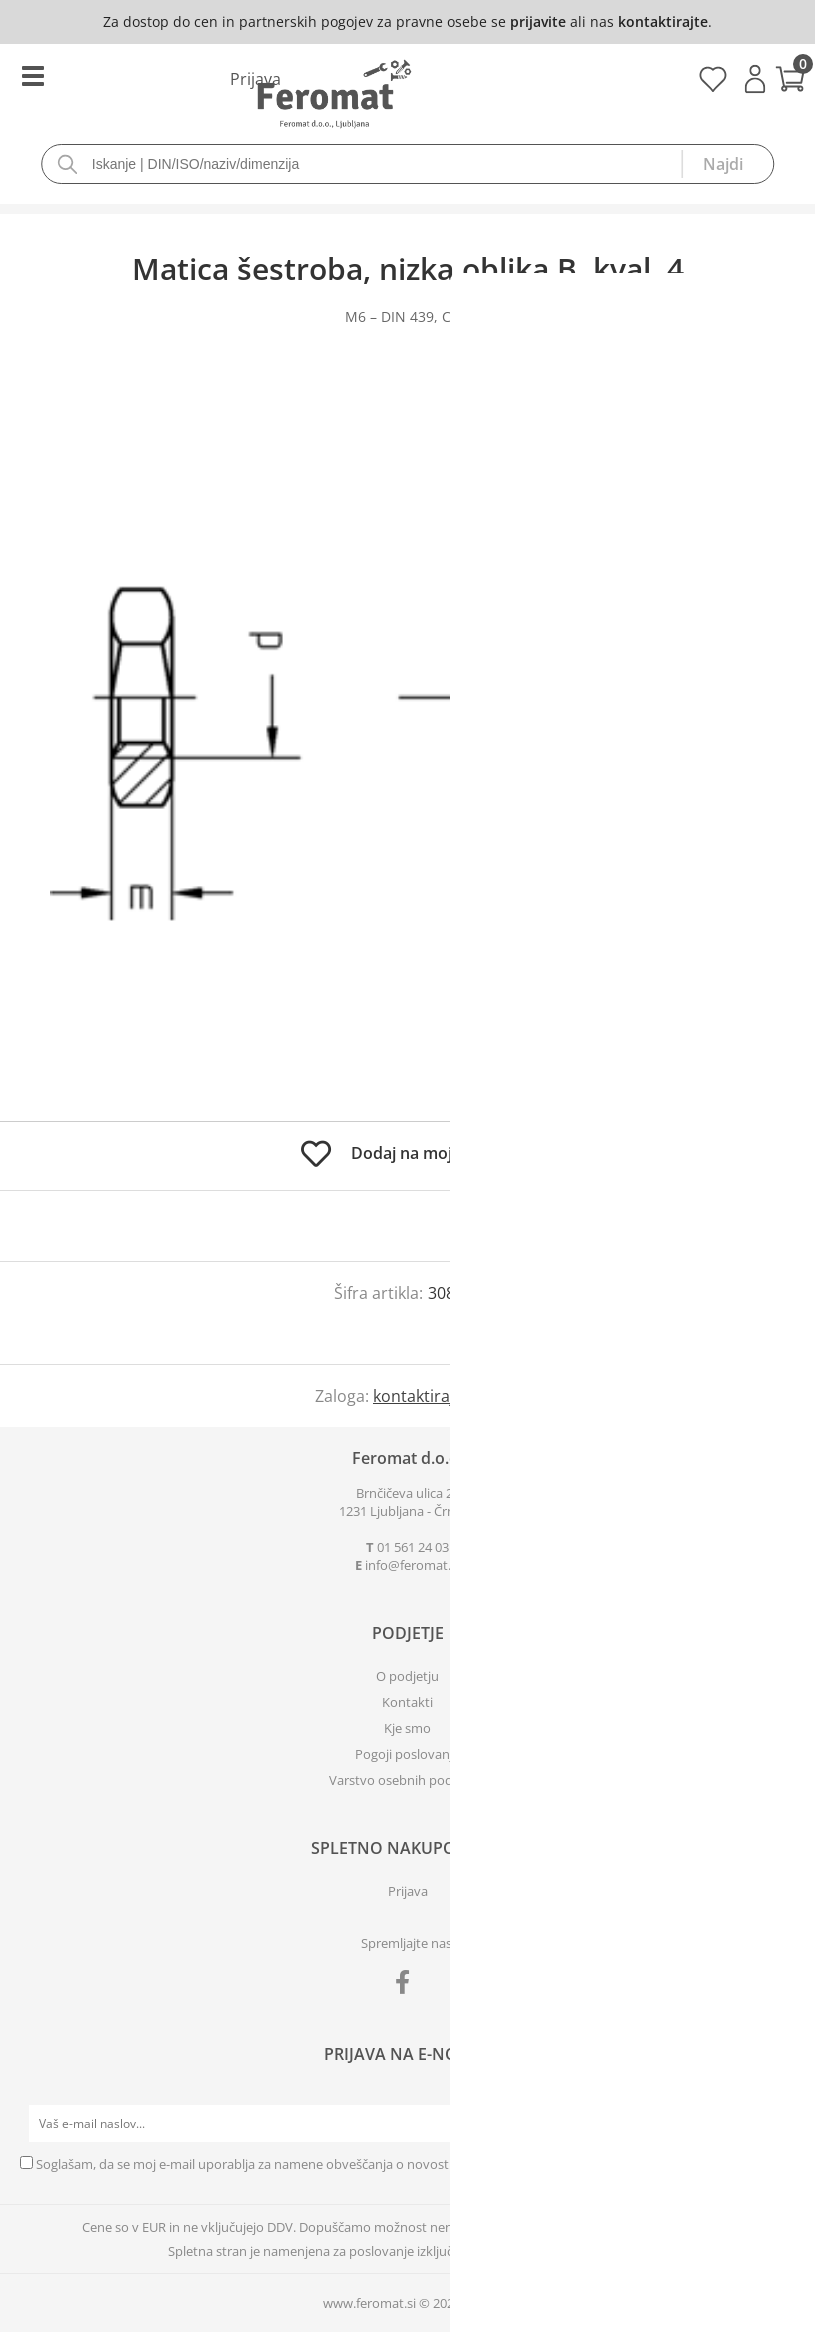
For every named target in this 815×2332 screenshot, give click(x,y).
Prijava (755, 79)
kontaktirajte (663, 21)
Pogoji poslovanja (407, 1754)
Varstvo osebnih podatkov (408, 1780)
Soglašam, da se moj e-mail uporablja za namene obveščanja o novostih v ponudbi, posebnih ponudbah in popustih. (381, 2164)
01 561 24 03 (413, 1547)
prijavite (538, 21)
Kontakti (407, 1702)
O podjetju (407, 1676)
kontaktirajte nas (436, 1396)
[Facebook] (407, 1986)
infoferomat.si (412, 1565)
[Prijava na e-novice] (776, 2124)
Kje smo (407, 1728)
